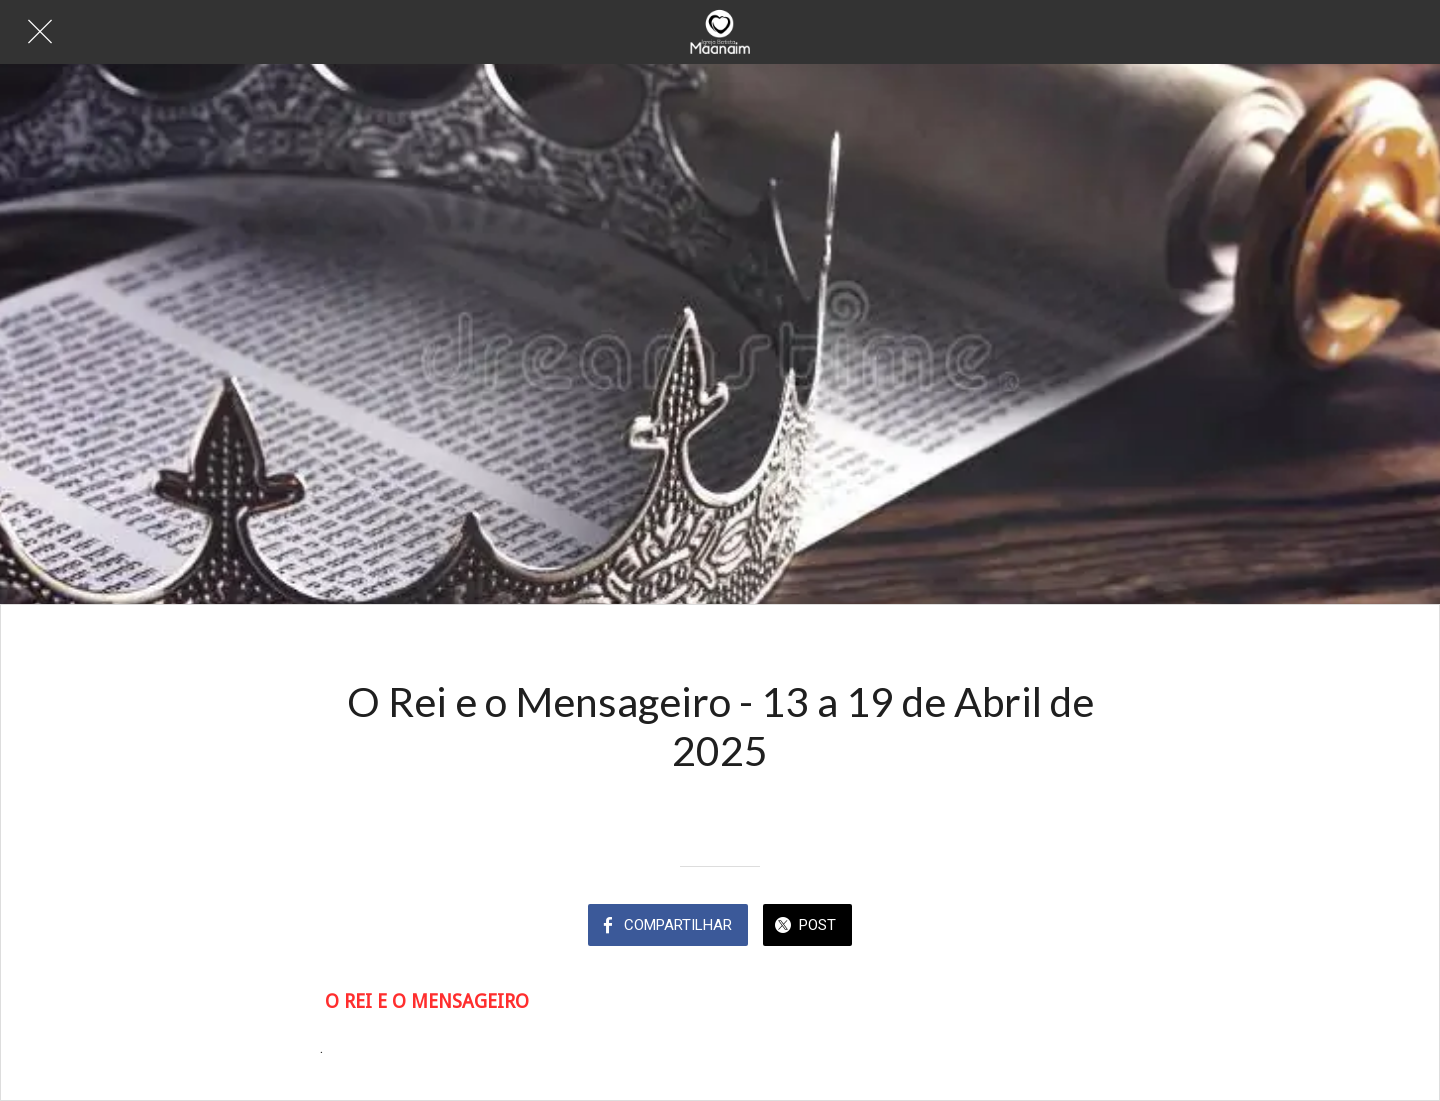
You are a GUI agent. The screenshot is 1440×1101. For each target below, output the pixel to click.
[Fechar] (40, 32)
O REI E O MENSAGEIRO (427, 1001)
